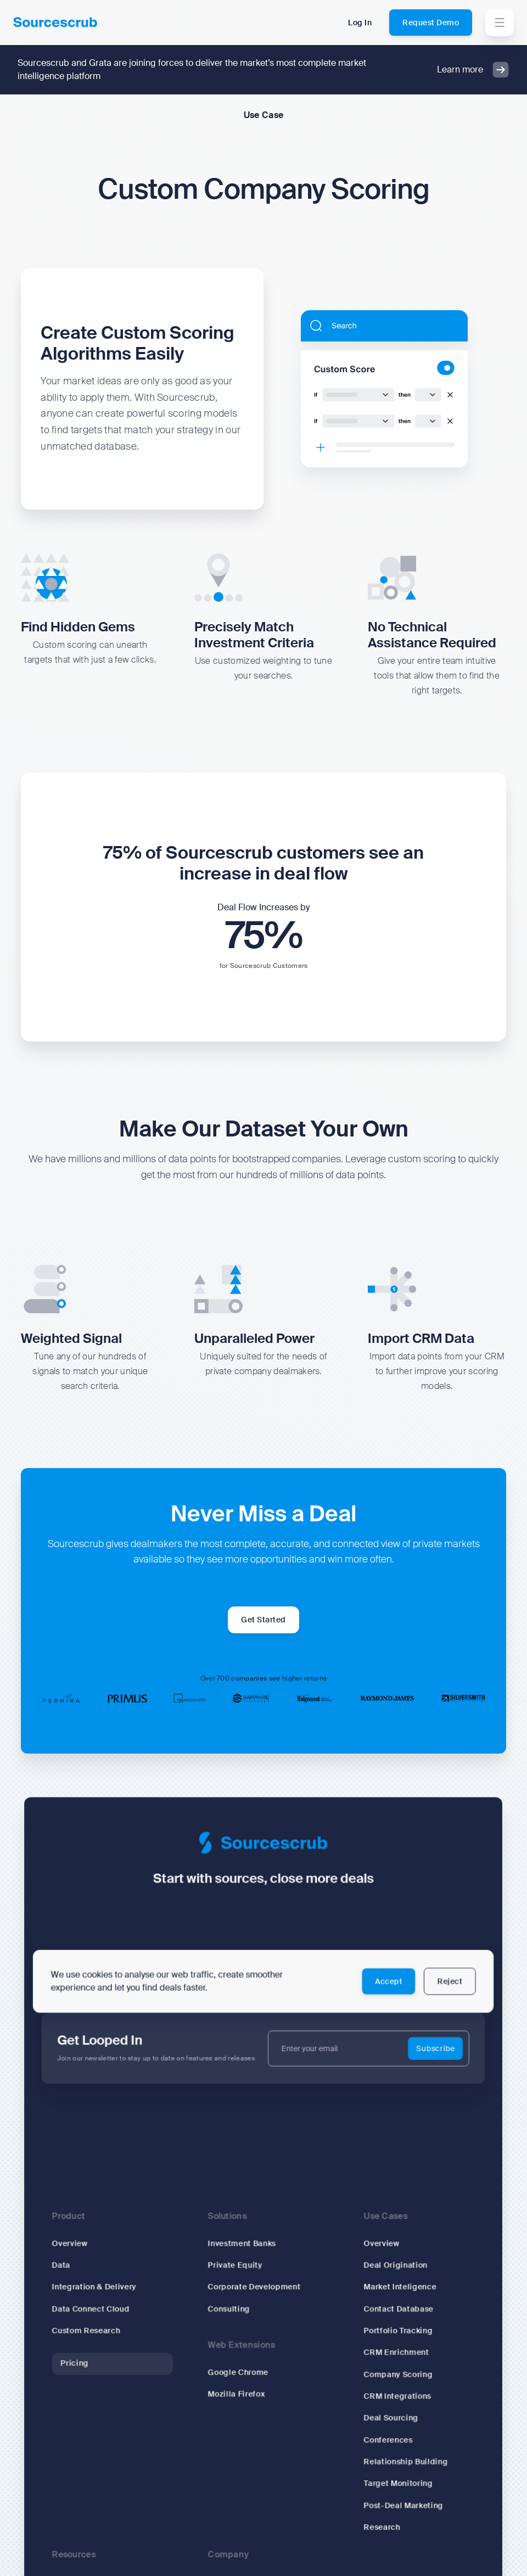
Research (373, 2517)
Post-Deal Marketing (393, 2498)
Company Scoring (388, 2377)
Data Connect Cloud (104, 2316)
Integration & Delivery (108, 2296)
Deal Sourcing (381, 2417)
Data (77, 2276)
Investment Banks (244, 2256)
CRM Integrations (387, 2397)
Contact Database (388, 2316)
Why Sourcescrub (243, 2568)
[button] (499, 22)
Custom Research (100, 2336)
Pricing (89, 2366)
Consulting (231, 2316)
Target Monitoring (388, 2477)
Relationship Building (395, 2457)
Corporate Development (255, 2296)
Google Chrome (240, 2375)
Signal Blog (89, 2568)
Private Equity (237, 2276)
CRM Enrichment (386, 2357)
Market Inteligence (389, 2296)
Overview (85, 2256)
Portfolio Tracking (388, 2336)
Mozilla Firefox (238, 2395)
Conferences (378, 2437)
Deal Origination (385, 2276)
